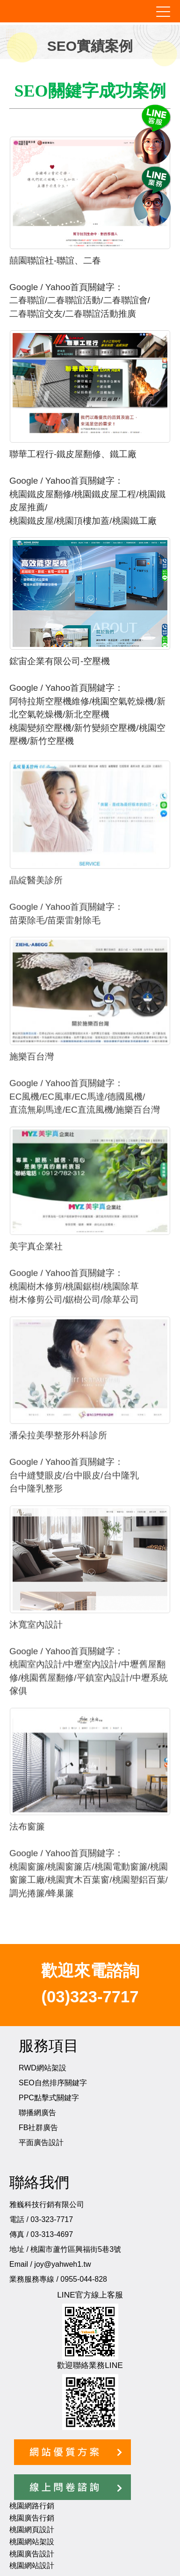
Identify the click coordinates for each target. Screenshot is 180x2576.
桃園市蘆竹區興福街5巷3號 (75, 2249)
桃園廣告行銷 (31, 2518)
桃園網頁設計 (31, 2530)
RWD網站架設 (42, 2068)
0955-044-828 (83, 2279)
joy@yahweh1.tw (62, 2264)
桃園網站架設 (31, 2542)
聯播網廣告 (37, 2113)
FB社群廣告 (38, 2128)
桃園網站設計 (31, 2565)
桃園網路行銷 (31, 2506)
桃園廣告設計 (31, 2554)
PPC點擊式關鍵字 (49, 2098)
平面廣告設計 (41, 2142)
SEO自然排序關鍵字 (53, 2083)
